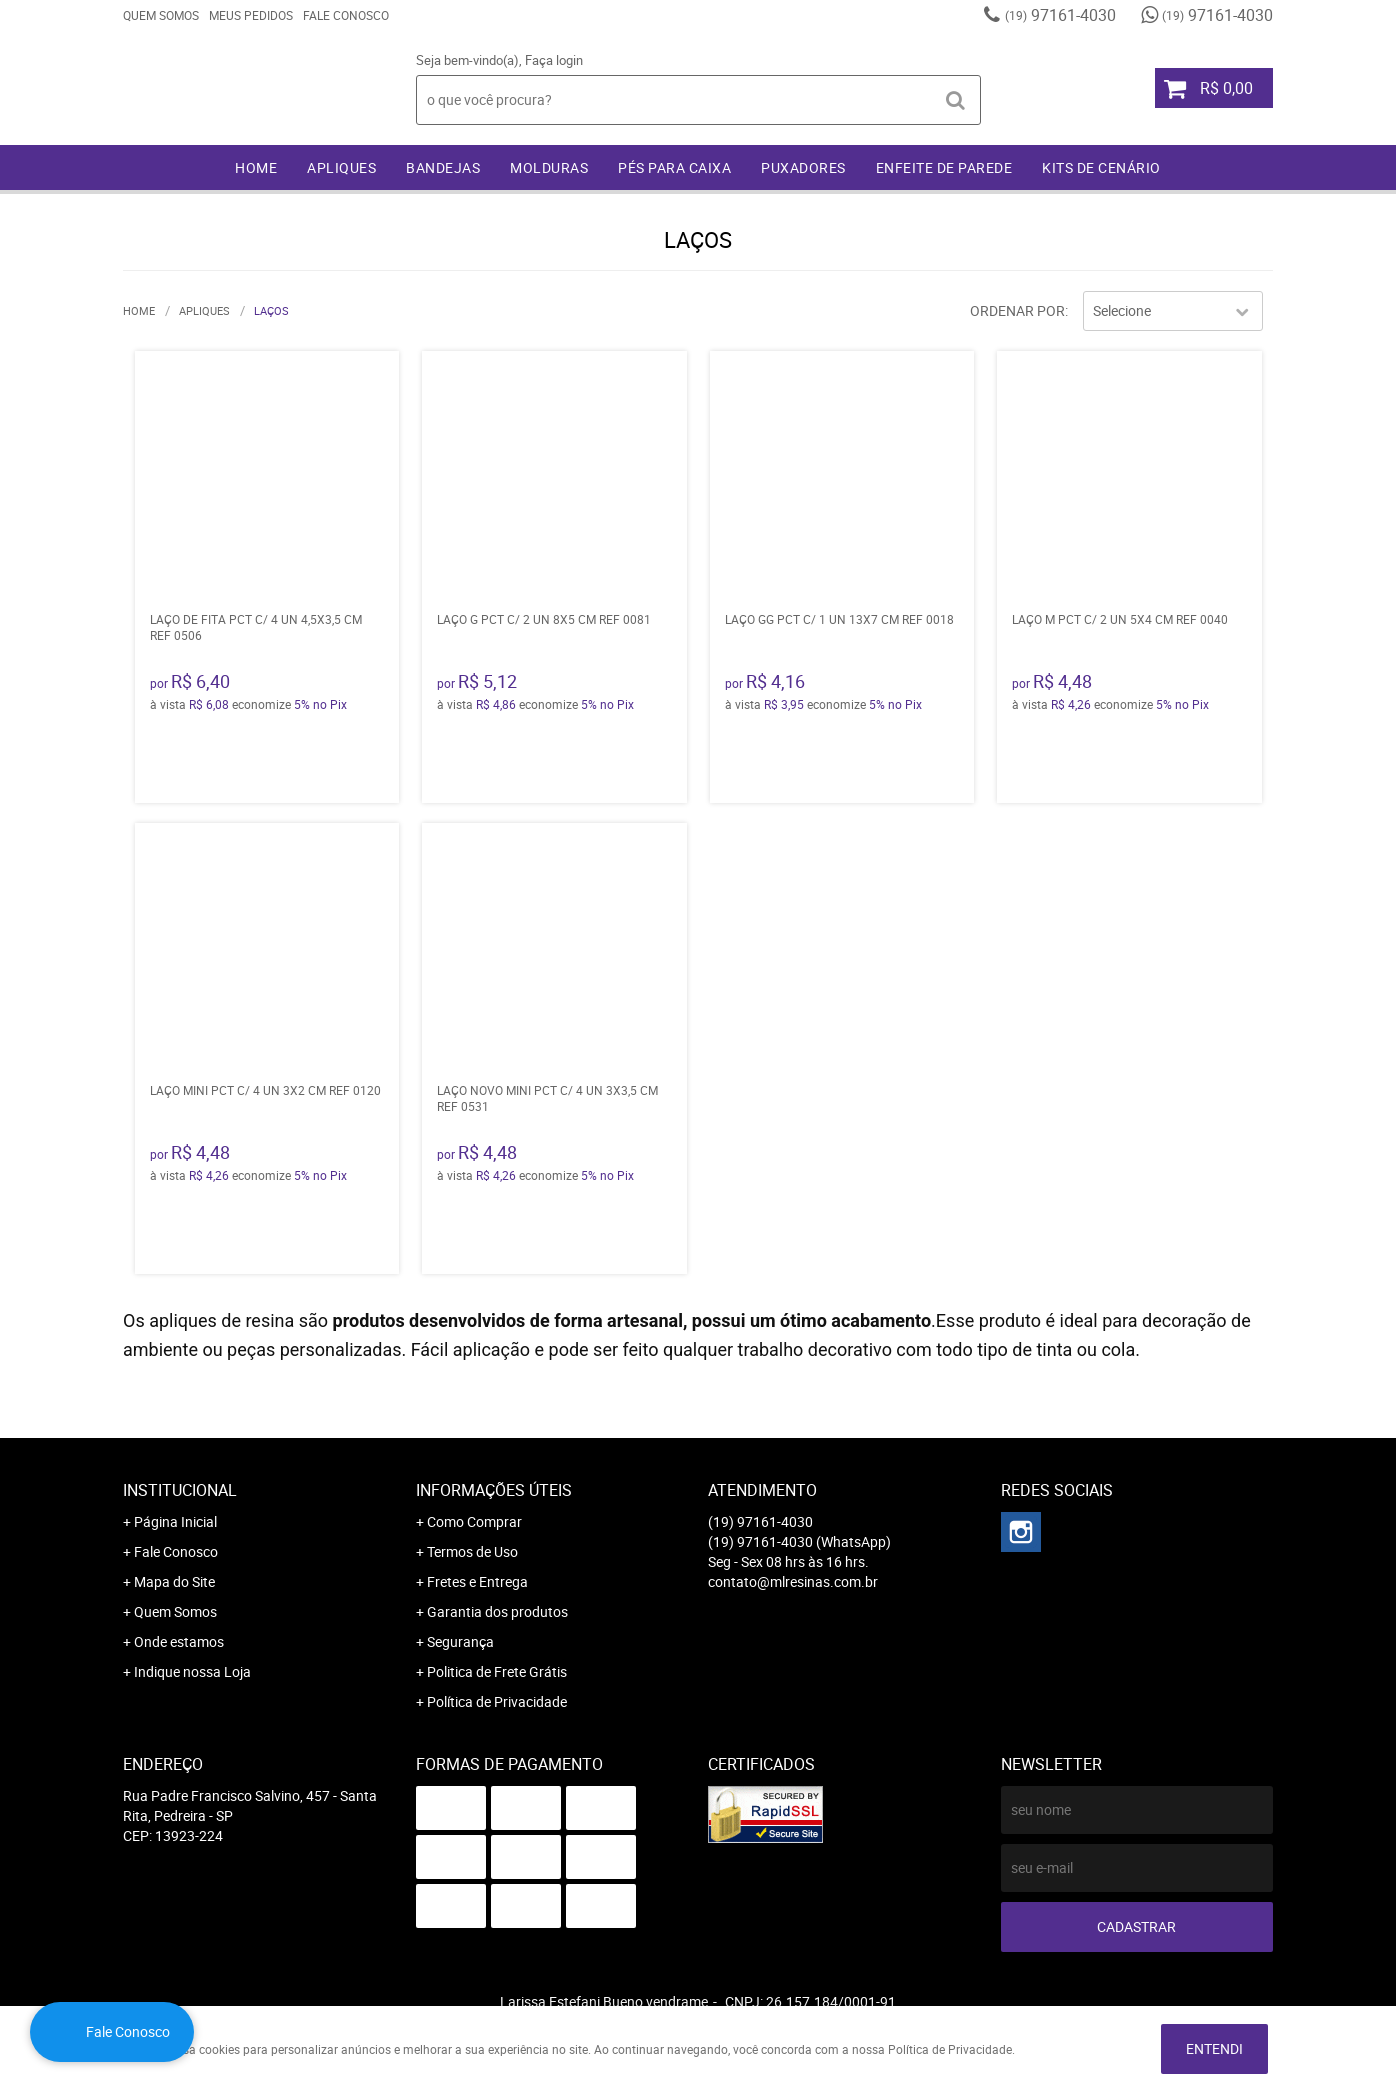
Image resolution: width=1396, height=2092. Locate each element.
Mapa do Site (174, 1581)
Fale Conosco (346, 15)
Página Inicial (175, 1521)
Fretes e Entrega (477, 1581)
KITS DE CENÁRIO (1101, 167)
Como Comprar (474, 1521)
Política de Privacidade (497, 1701)
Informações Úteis (494, 1490)
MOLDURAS (549, 167)
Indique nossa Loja (192, 1671)
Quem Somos (161, 15)
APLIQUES (341, 167)
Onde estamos (179, 1641)
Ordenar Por (1017, 310)
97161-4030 (1060, 15)
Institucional (180, 1490)
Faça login (554, 60)
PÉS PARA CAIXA (674, 167)
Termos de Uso (472, 1551)
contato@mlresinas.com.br (793, 1581)
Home (256, 167)
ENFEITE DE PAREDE (944, 167)
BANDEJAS (443, 167)
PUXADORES (803, 167)
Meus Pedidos (251, 15)
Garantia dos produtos (497, 1611)
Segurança (460, 1641)
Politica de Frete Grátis (497, 1671)
